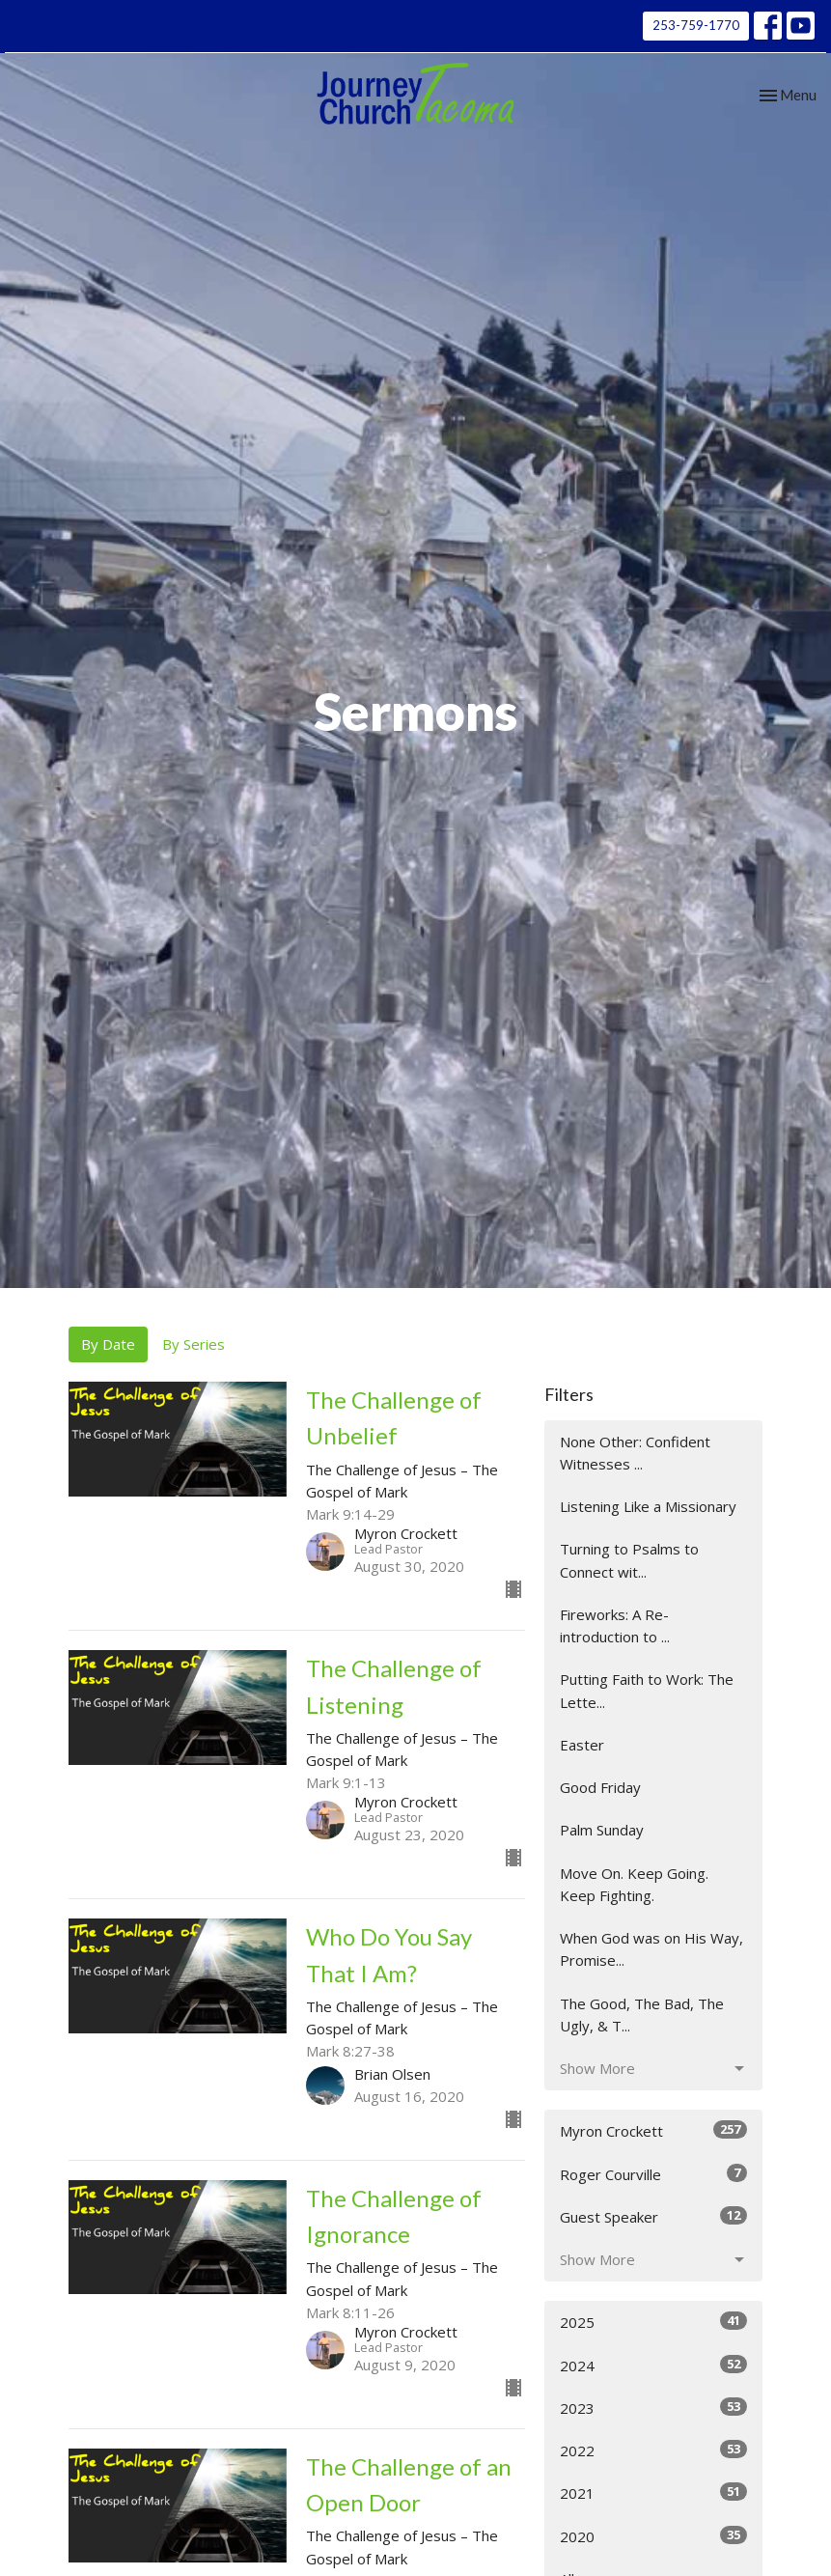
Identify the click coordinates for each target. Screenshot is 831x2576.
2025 (654, 2321)
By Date (108, 1344)
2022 (654, 2450)
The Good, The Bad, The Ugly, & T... (642, 2014)
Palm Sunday (602, 1829)
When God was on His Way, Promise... (651, 1949)
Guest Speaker (654, 2216)
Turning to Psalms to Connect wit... (629, 1560)
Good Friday (600, 1787)
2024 (654, 2365)
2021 (654, 2492)
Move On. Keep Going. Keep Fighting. (634, 1884)
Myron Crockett (654, 2130)
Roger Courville (654, 2174)
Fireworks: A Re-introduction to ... (615, 1625)
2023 (654, 2407)
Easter (582, 1744)
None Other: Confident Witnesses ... (635, 1452)
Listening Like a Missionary (648, 1506)
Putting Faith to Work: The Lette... (647, 1690)
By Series (193, 1344)
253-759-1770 (695, 25)
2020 (654, 2536)
